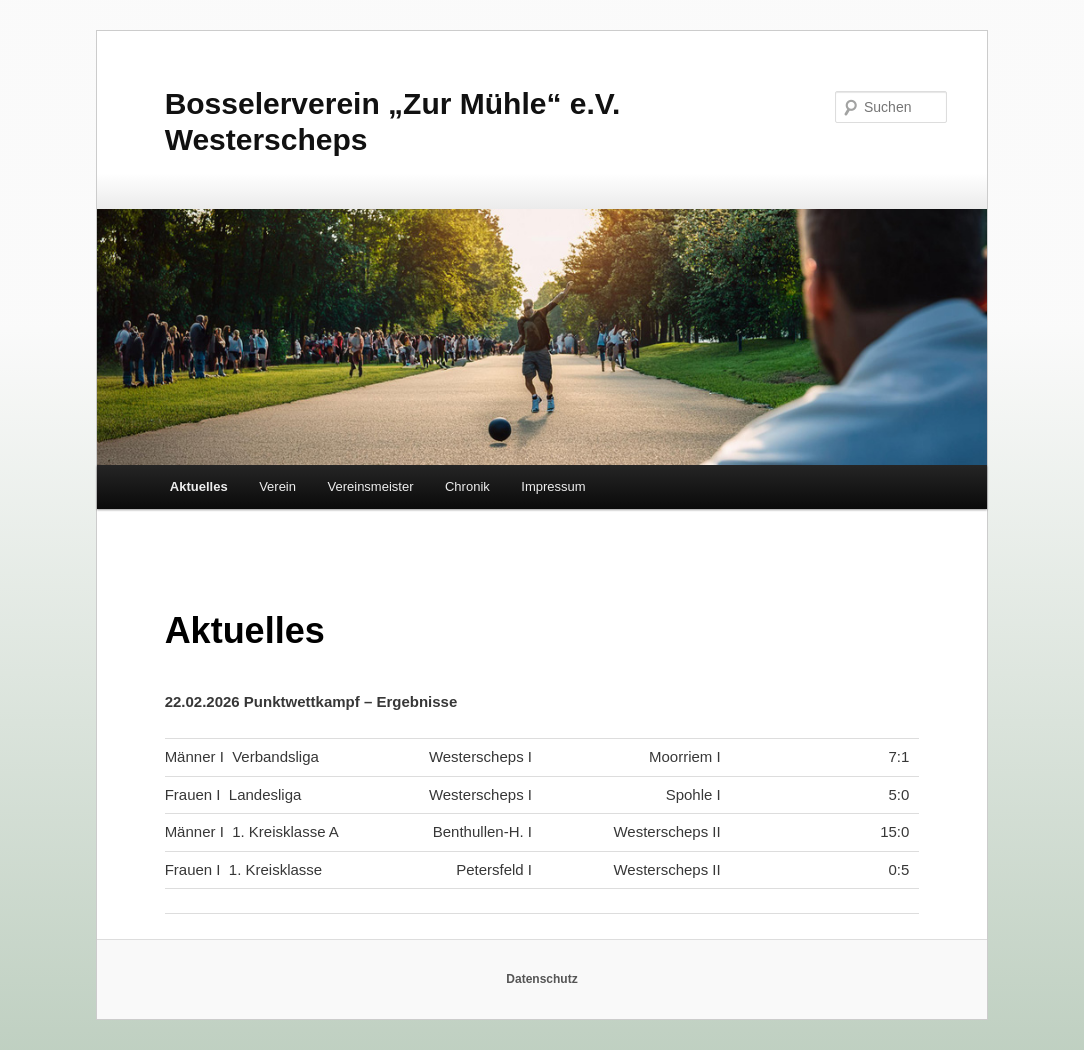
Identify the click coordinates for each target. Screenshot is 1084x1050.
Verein (277, 486)
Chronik (467, 486)
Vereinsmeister (371, 486)
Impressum (553, 486)
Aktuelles (199, 486)
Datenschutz (541, 979)
